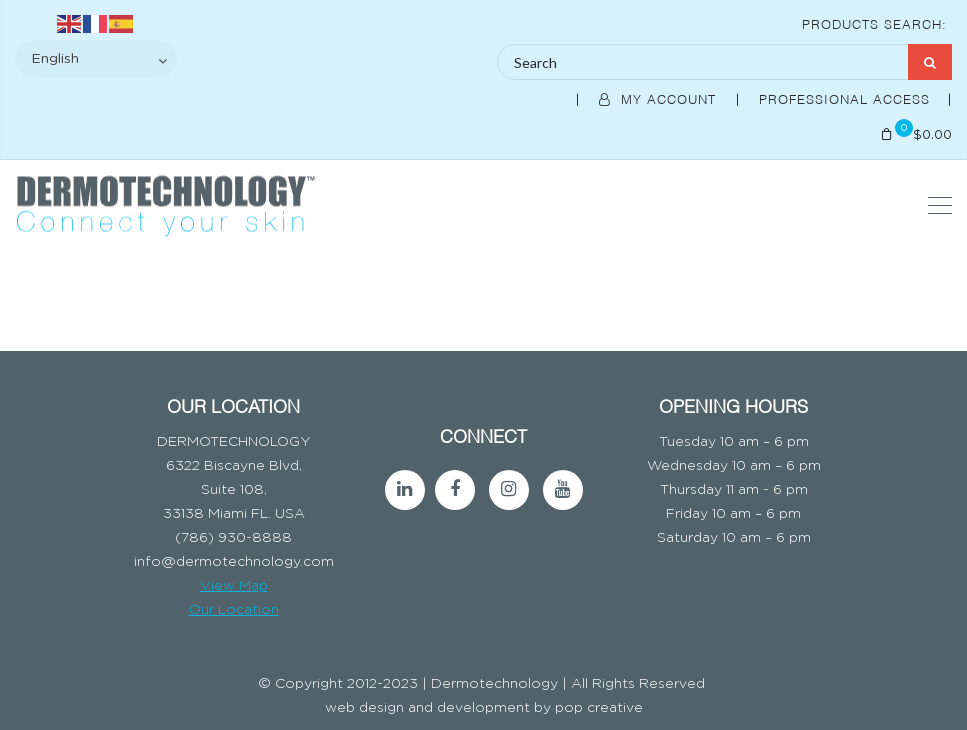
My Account (660, 98)
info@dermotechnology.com (234, 562)
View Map (234, 586)
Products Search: (874, 23)
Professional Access (847, 98)
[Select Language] (96, 59)
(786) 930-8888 (233, 538)
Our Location (234, 610)
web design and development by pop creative (484, 708)
